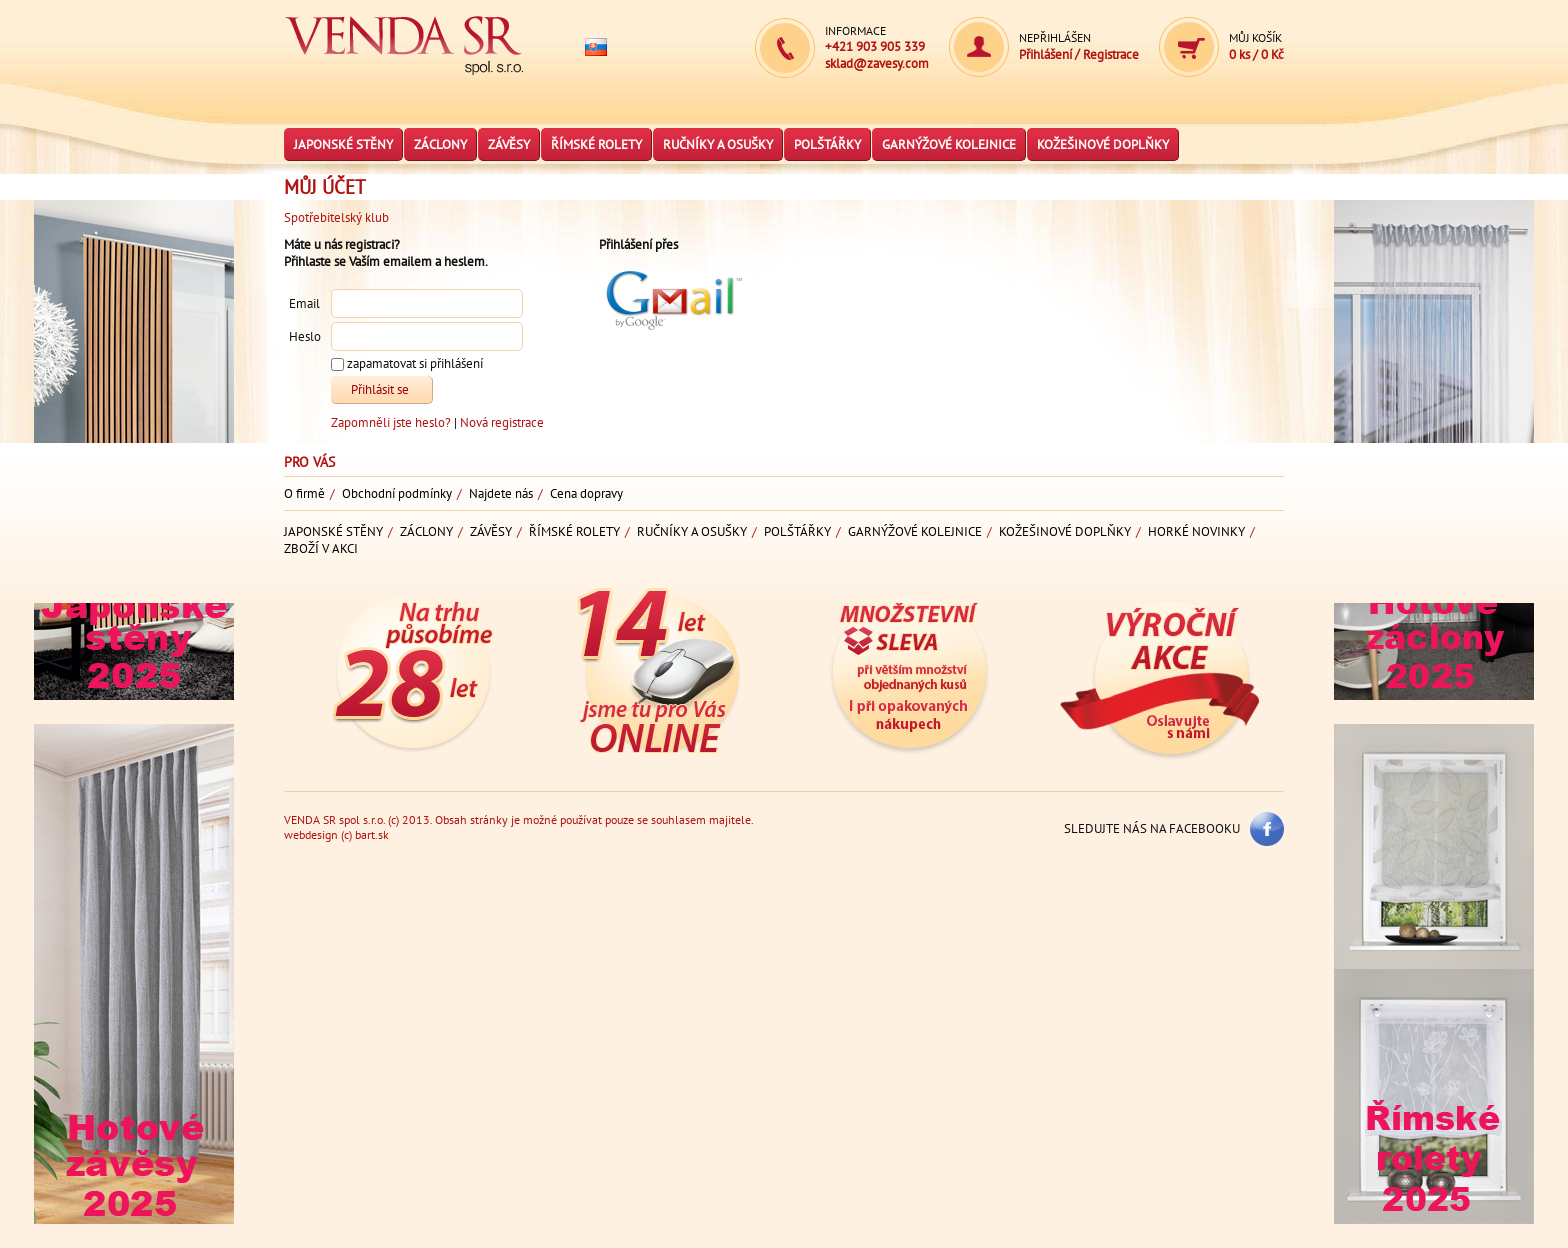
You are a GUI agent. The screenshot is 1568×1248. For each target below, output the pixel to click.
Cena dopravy (586, 493)
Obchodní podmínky (397, 493)
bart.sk (372, 834)
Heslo (305, 337)
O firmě (304, 493)
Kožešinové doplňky (1103, 144)
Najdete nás (501, 493)
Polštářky (827, 144)
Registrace (1111, 54)
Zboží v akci (321, 548)
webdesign (311, 834)
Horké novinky (1196, 531)
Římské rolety (596, 144)
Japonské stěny (343, 144)
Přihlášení (1047, 54)
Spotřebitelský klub (336, 217)
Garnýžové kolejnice (949, 144)
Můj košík (1255, 37)
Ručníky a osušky (718, 144)
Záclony (440, 144)
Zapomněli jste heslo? (392, 422)
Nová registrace (502, 422)
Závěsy (509, 144)
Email (304, 304)
